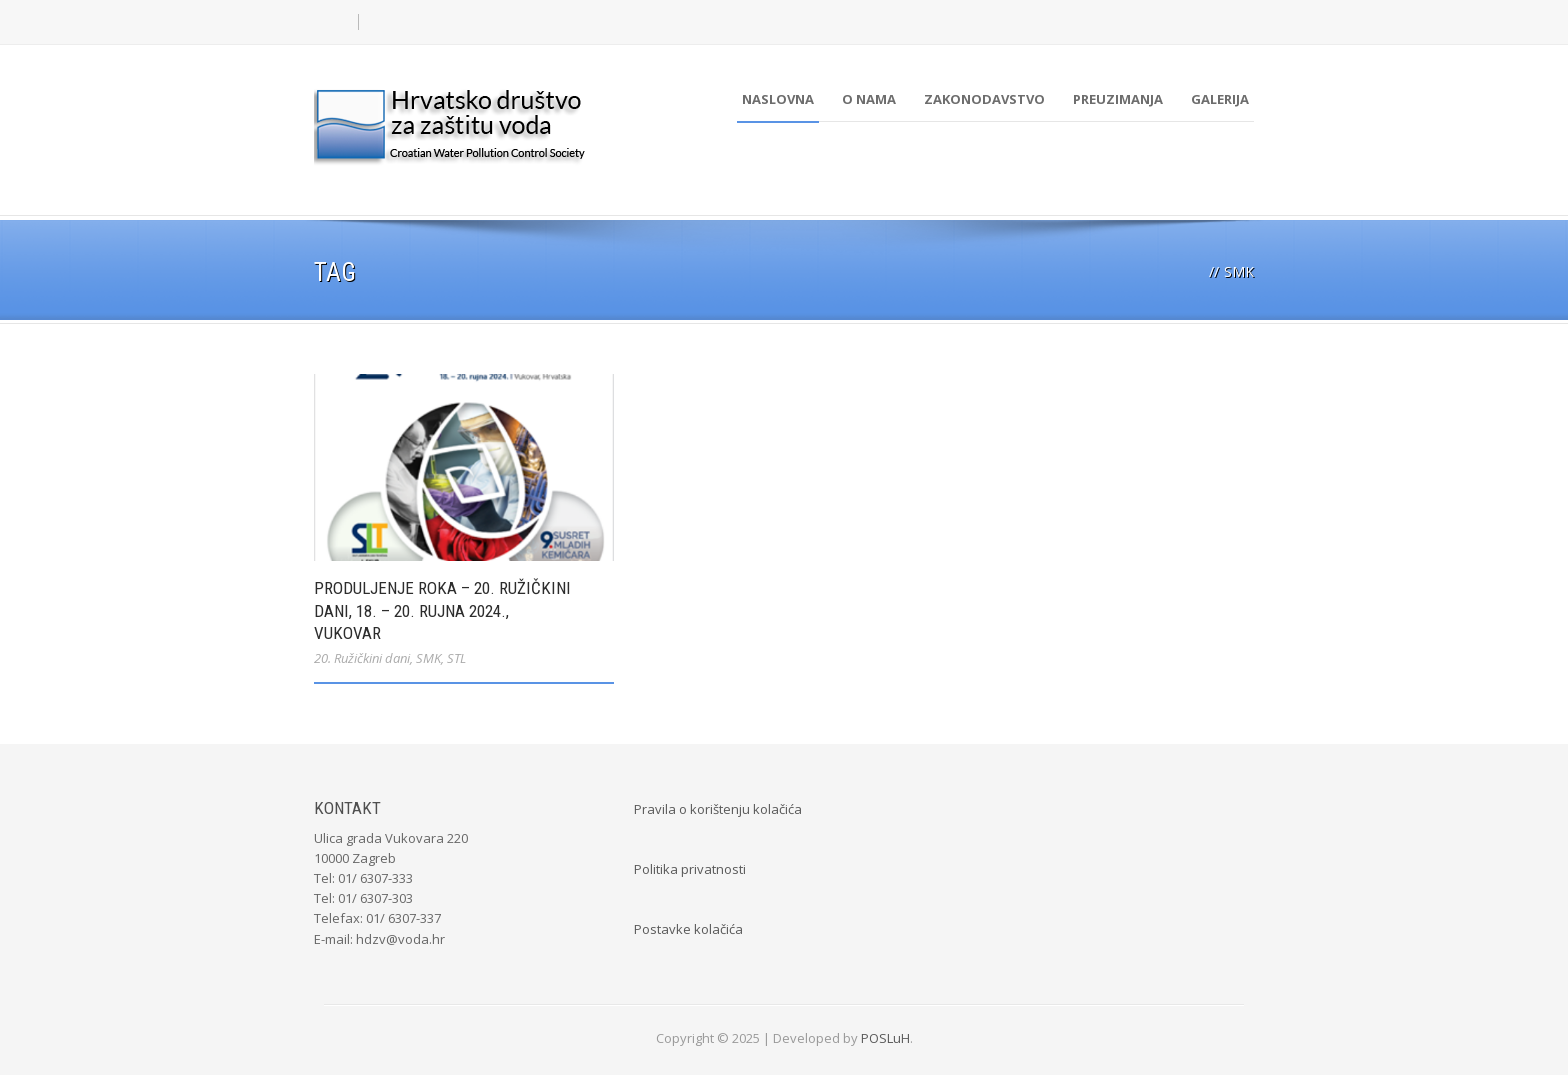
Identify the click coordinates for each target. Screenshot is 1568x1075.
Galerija (1220, 99)
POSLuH (885, 1038)
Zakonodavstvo (984, 99)
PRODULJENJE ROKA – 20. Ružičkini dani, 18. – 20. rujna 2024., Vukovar (442, 610)
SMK (428, 658)
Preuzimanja (1118, 99)
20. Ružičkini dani (362, 658)
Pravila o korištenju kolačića (718, 809)
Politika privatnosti (690, 869)
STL (456, 658)
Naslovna (778, 99)
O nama (869, 99)
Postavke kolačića (688, 929)
